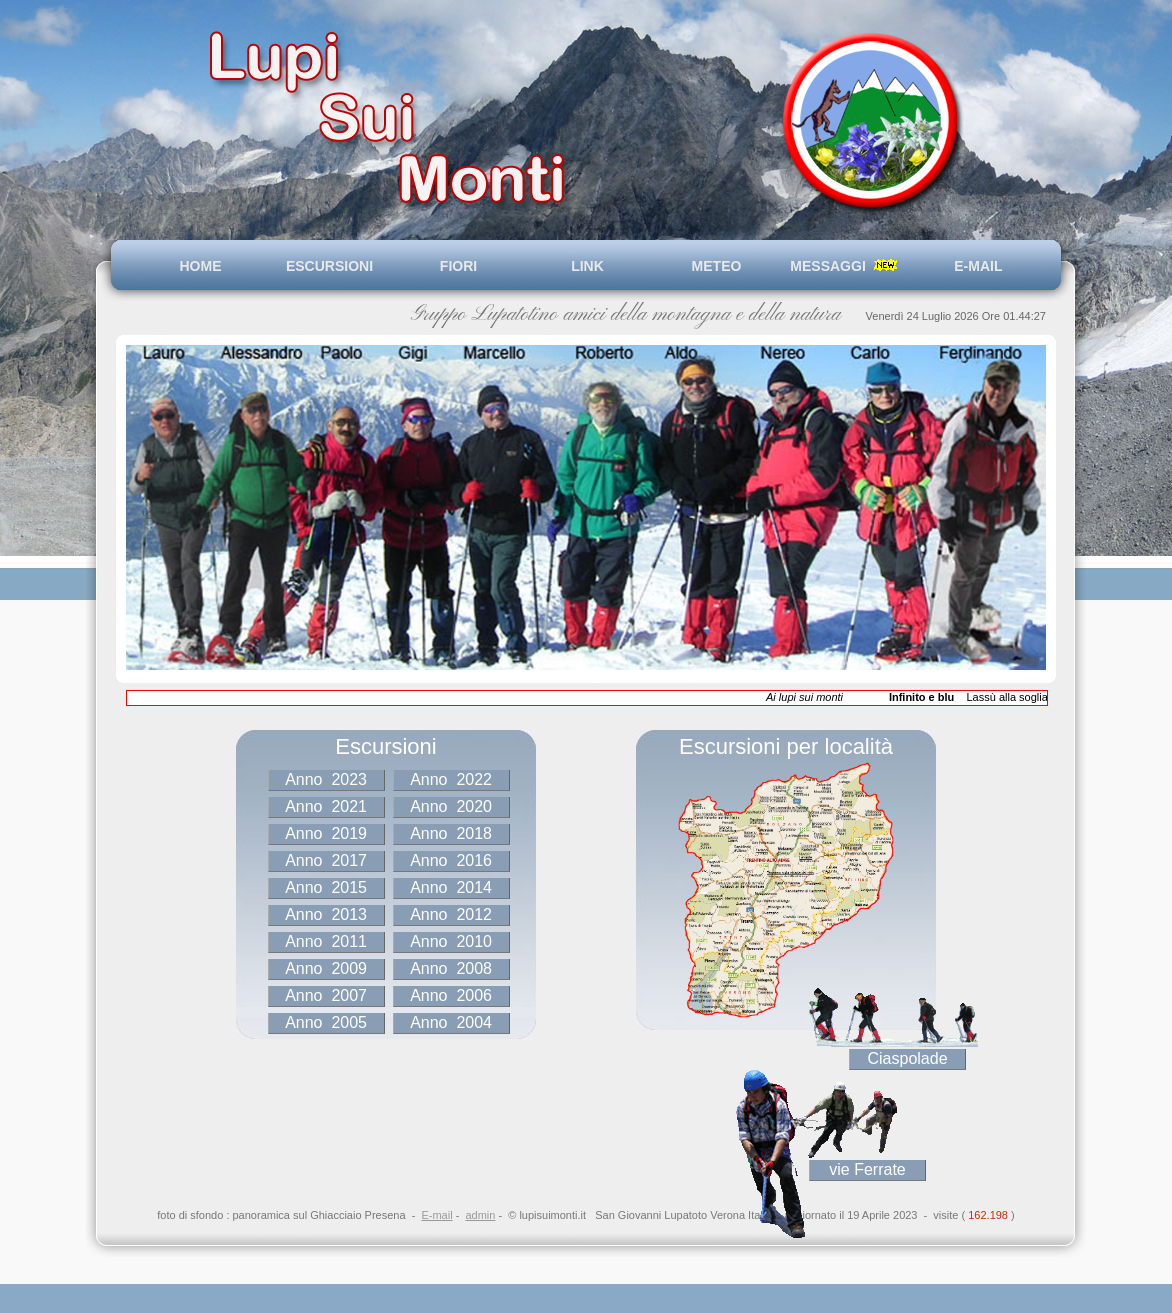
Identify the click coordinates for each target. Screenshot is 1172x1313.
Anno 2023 (326, 779)
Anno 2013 (326, 914)
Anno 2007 (326, 995)
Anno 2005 (326, 1022)
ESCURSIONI (329, 266)
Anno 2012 (451, 914)
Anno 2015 (326, 887)
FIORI (458, 266)
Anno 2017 (326, 860)
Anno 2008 (451, 968)
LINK (587, 266)
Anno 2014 (451, 887)
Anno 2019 (326, 833)
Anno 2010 (451, 941)
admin (480, 1215)
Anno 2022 (451, 779)
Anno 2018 (451, 833)
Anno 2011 (326, 941)
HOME (201, 266)
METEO (717, 266)
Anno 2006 (451, 995)
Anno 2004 (451, 1022)
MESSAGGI (845, 266)
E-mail (436, 1215)
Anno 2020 (451, 806)
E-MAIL (975, 266)
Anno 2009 (326, 968)
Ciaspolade (908, 1058)
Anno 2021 (326, 806)
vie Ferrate (867, 1169)
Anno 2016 (451, 860)
